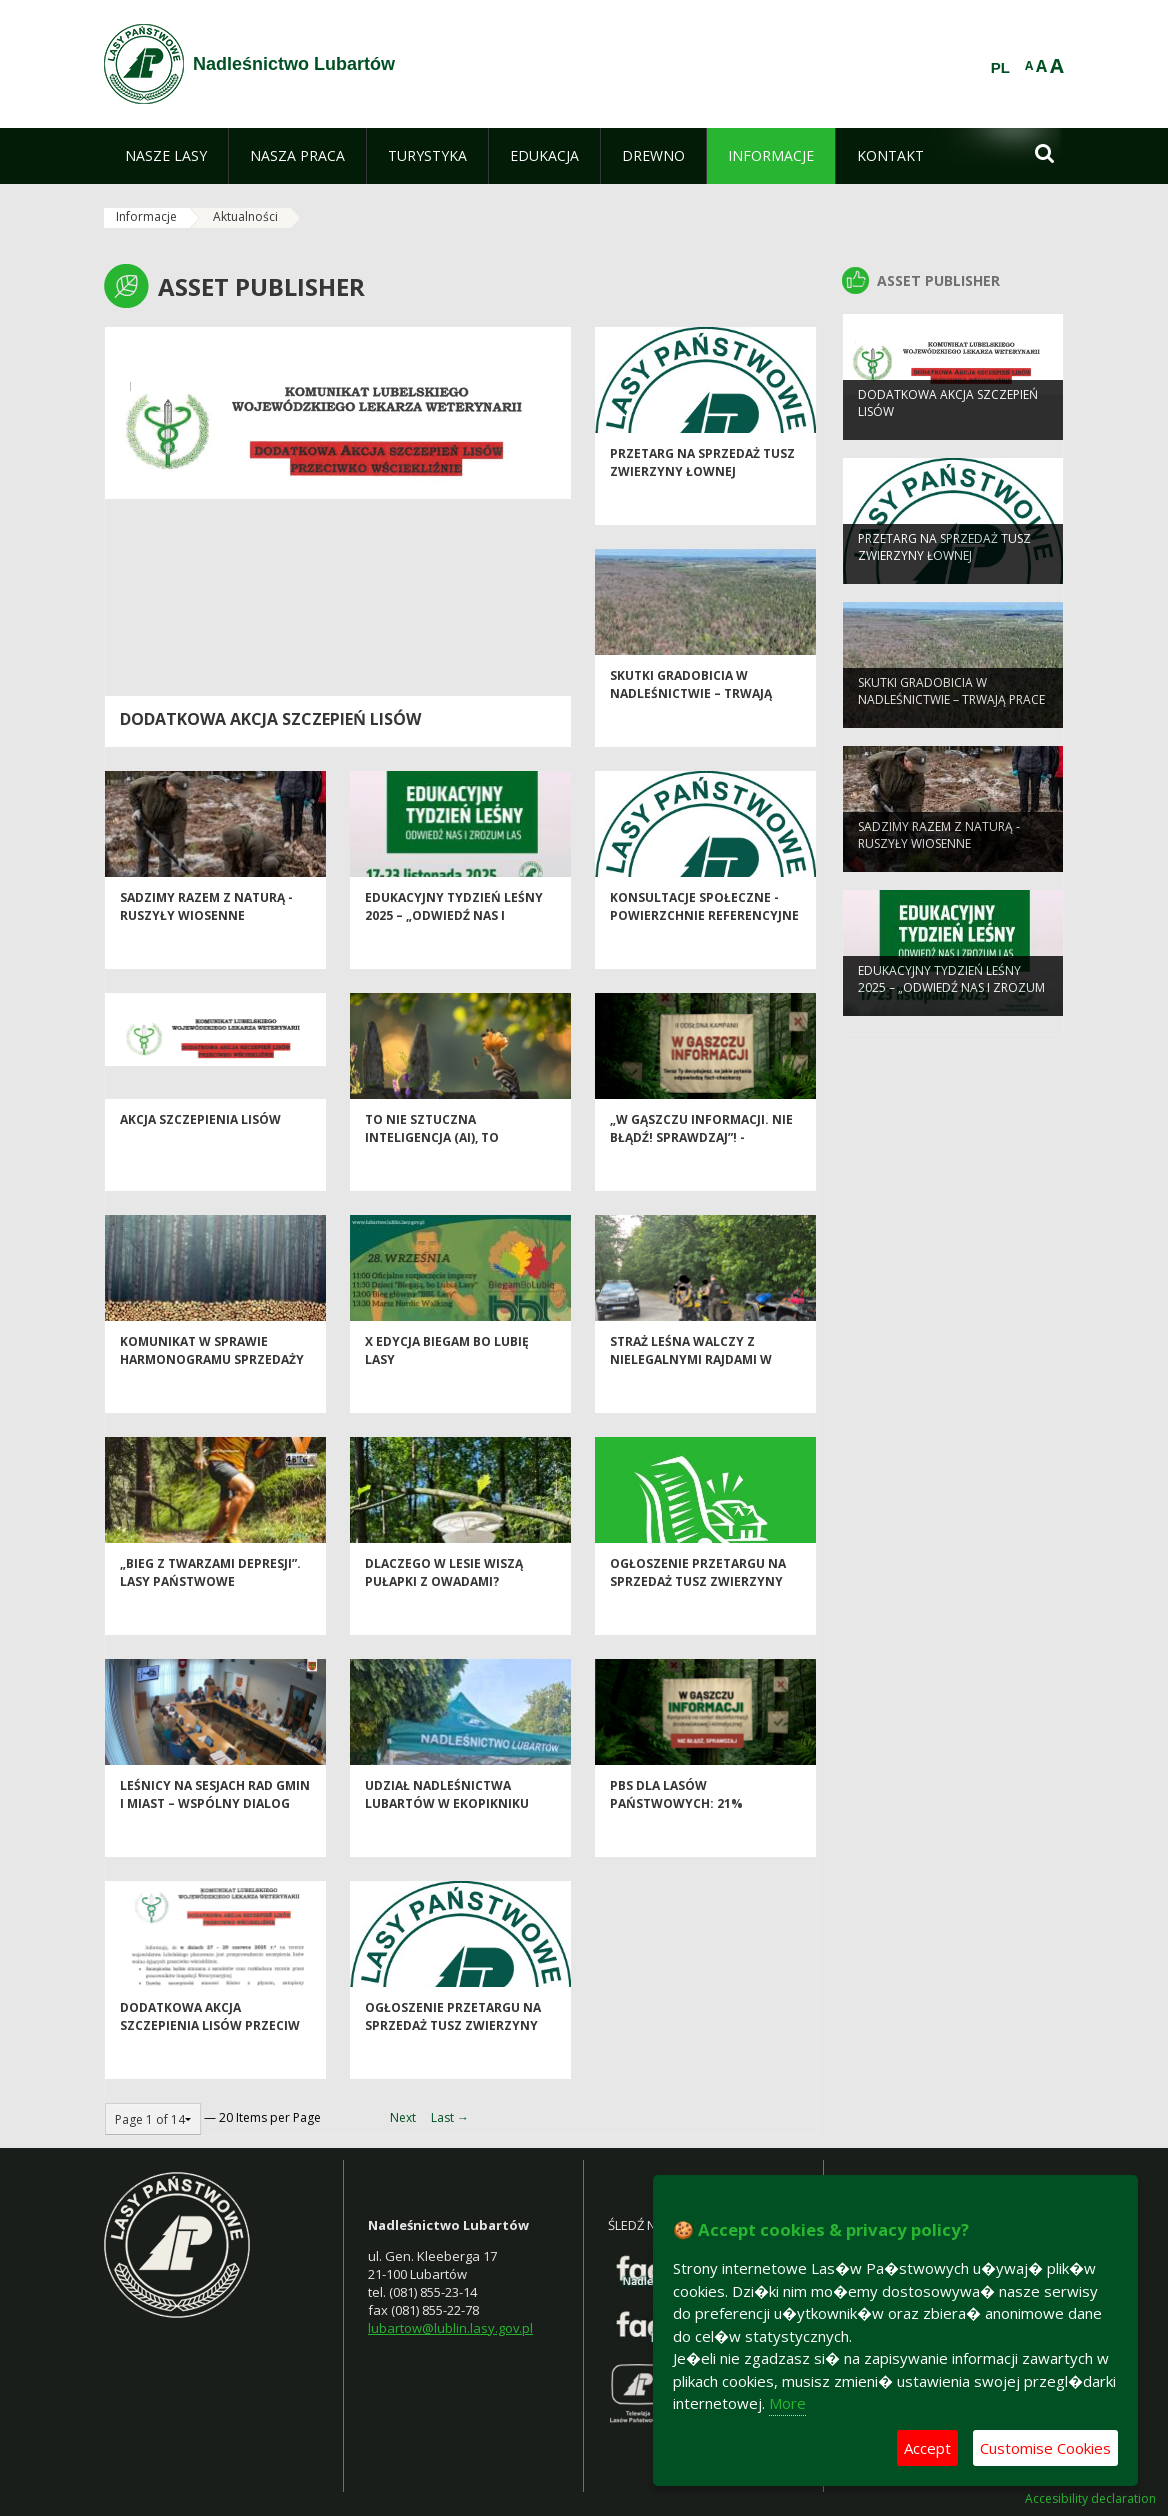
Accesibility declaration (1090, 2499)
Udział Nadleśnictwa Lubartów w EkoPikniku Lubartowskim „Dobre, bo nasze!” (452, 1849)
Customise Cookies (1045, 2448)
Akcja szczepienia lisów (200, 1157)
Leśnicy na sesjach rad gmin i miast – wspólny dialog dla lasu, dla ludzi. (215, 1841)
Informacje (146, 216)
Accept (927, 2448)
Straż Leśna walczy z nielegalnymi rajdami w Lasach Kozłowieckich (691, 1397)
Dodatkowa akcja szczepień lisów (270, 719)
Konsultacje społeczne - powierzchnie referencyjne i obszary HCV (704, 953)
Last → (450, 2117)
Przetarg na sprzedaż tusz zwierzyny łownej (702, 500)
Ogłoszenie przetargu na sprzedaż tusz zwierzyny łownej (698, 1619)
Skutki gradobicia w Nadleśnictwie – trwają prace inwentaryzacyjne (695, 731)
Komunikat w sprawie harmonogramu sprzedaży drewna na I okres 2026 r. (212, 1397)
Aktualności (245, 216)
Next (403, 2117)
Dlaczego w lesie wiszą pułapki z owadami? (444, 1610)
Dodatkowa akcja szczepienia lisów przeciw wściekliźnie (210, 2063)
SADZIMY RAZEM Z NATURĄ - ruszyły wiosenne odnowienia (206, 953)
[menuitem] (166, 156)
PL (1000, 68)
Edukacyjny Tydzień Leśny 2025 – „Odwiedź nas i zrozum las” (454, 953)
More (787, 2403)
